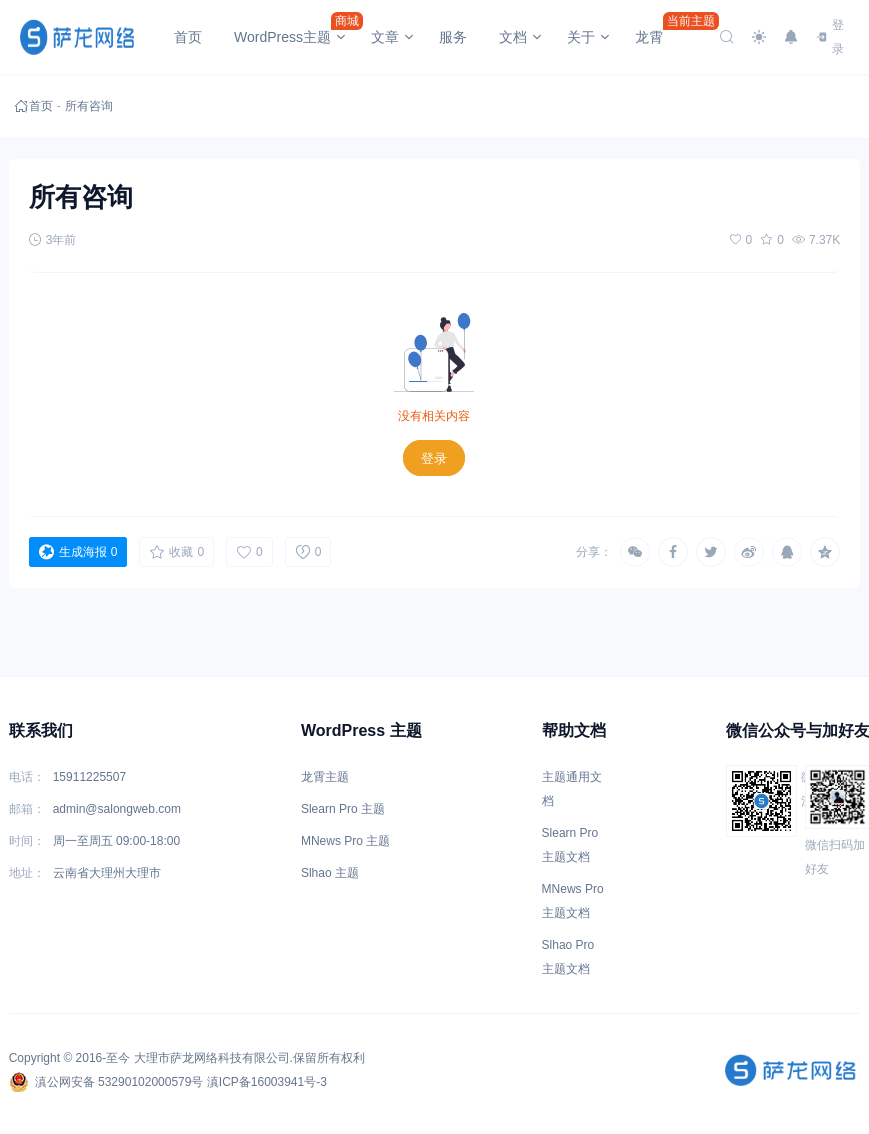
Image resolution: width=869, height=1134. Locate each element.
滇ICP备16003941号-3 (267, 1082)
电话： (27, 777)
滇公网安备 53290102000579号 (106, 1082)
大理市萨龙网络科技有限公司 (212, 1058)
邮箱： (27, 809)
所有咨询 (79, 106)
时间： (27, 841)
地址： (27, 873)
